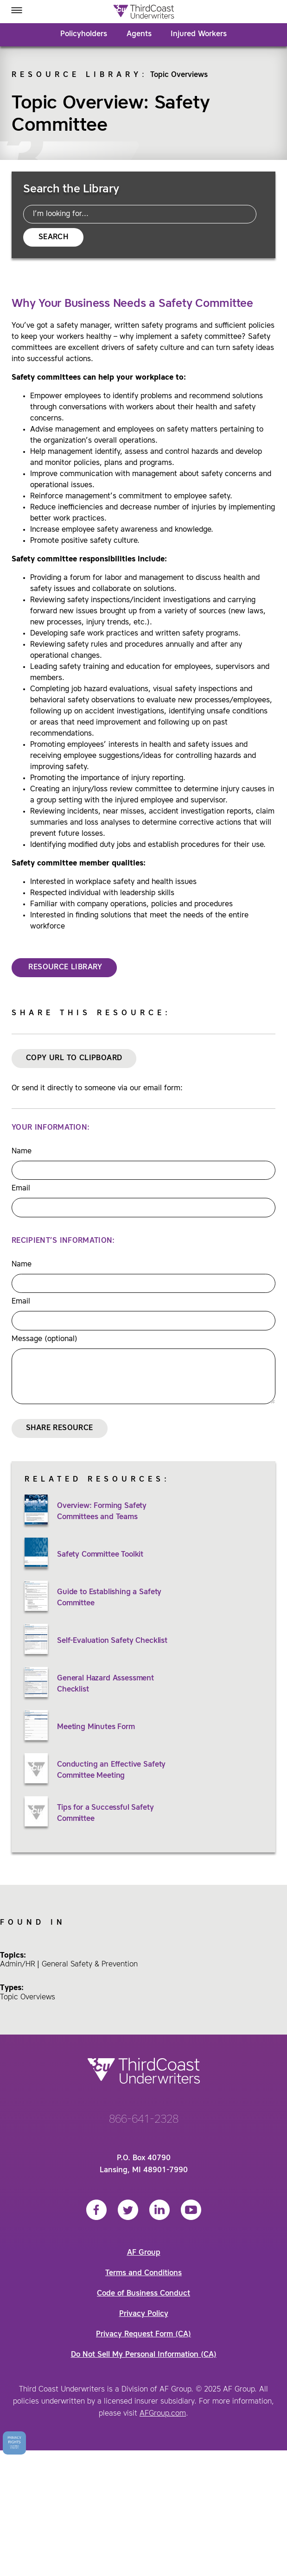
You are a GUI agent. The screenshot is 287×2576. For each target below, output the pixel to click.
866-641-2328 (144, 2119)
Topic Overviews (179, 75)
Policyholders (83, 34)
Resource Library (77, 75)
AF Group (143, 2253)
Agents (139, 34)
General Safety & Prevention (90, 1964)
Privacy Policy (143, 2314)
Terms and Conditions (143, 2273)
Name (22, 1151)
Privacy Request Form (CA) (143, 2334)
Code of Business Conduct (143, 2293)
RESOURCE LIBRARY (64, 967)
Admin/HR (17, 1964)
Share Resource (59, 1428)
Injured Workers (199, 34)
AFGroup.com (163, 2413)
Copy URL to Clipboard (74, 1058)
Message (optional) (44, 1339)
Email (21, 1188)
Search (53, 237)
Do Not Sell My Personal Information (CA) (144, 2355)
